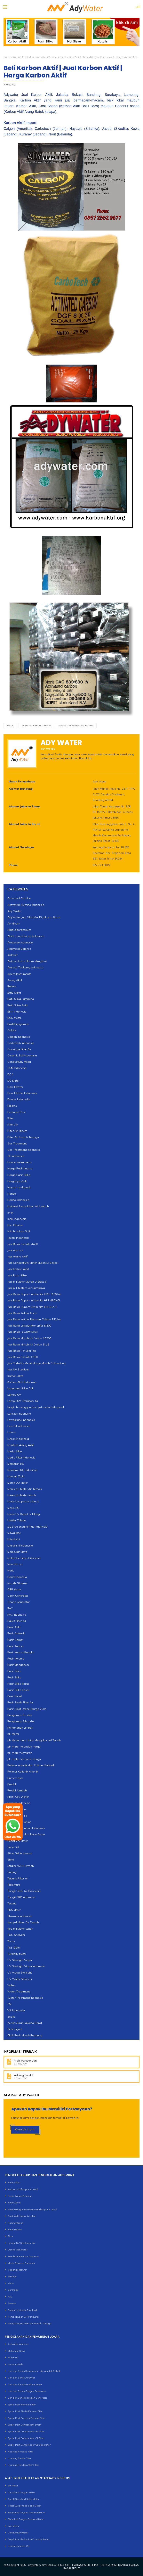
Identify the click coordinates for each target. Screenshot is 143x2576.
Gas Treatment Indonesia (23, 1149)
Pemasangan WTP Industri (23, 2316)
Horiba (11, 1193)
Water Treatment (18, 1991)
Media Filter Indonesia (21, 1457)
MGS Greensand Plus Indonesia (27, 1526)
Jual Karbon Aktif (18, 1269)
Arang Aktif (14, 980)
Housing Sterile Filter (19, 2458)
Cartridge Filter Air (19, 1049)
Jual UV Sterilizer (18, 1369)
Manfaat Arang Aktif (20, 1445)
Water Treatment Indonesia (56, 57)
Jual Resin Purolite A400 (22, 1244)
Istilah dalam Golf (18, 1231)
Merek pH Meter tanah (21, 1495)
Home (7, 57)
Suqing (12, 1872)
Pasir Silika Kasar (18, 1690)
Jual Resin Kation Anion (22, 1313)
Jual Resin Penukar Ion (21, 1351)
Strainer (12, 2276)
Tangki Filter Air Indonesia (24, 1891)
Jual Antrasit (15, 1250)
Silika (10, 1859)
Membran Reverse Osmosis (23, 2256)
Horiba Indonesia (18, 1200)
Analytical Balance (19, 948)
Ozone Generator (18, 1602)
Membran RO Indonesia (22, 1470)
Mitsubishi (13, 1539)
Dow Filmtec (15, 1087)
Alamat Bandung (21, 788)
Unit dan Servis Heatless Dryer (25, 2384)
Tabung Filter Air (17, 1878)
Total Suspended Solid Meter (24, 2505)
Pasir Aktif (13, 1627)
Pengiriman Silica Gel (20, 1721)
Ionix (10, 1212)
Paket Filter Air (16, 1621)
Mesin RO (13, 1508)
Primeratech (15, 1778)
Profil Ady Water (18, 1796)
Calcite (11, 1030)
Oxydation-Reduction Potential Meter (28, 2539)
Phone (13, 865)
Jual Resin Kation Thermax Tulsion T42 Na (34, 1319)
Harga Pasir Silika (18, 1175)
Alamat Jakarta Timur (24, 806)
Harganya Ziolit (17, 1181)
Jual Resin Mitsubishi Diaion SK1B (28, 1344)
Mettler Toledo (16, 1520)
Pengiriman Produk (19, 1715)
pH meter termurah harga (24, 1759)
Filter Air (12, 1124)
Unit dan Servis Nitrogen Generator (27, 2397)
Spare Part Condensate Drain (24, 2424)
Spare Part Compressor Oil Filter (26, 2438)
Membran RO (15, 1464)
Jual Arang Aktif (17, 1256)
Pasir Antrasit (16, 1633)
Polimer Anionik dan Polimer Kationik (31, 1765)
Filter (10, 1118)
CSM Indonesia (17, 1068)
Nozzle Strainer (17, 1583)
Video (11, 1985)
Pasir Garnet (15, 1640)
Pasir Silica (14, 1671)
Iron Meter (13, 2525)
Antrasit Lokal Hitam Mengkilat (27, 961)
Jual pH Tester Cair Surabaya (26, 1288)
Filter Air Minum (17, 1131)
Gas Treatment (17, 1143)
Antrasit (12, 955)
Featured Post (16, 1112)
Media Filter (14, 1451)
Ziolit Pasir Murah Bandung (24, 2035)
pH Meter (13, 1734)
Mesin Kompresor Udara (23, 1501)
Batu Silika (14, 992)
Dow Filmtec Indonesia (22, 1093)
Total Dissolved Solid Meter (23, 2499)
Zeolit (11, 2016)
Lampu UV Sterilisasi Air (22, 1401)
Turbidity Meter (16, 1954)
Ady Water (14, 911)
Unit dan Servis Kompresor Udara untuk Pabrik (34, 2371)
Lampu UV (14, 1394)
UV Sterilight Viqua (19, 1960)
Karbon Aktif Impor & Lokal (23, 2189)
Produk (12, 1784)
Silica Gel (13, 1847)
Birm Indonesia (17, 1011)
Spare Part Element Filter (22, 2404)
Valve (11, 2283)
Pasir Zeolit (14, 1696)
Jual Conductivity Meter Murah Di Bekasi (32, 1262)
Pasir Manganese (18, 1665)
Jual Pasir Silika (17, 1275)
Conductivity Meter (19, 1061)
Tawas (11, 1903)
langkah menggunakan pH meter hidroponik (36, 1407)
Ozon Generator (17, 1595)
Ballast (11, 986)
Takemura (13, 1884)
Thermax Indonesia (19, 1916)
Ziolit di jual (14, 2029)
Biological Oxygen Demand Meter (26, 2512)
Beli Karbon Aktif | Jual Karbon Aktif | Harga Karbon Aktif (63, 71)
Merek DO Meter (17, 1482)
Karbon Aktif (15, 1376)
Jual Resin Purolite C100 (22, 1357)
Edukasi (12, 1106)
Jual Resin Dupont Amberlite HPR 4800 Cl (33, 1300)
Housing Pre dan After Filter (23, 2464)
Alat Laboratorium (19, 930)
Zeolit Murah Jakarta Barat (24, 2023)
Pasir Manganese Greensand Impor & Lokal (32, 2209)
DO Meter (13, 1080)
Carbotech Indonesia (20, 1043)
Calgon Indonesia (18, 1036)
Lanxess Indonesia (19, 1413)
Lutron (11, 1432)
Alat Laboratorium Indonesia (25, 936)
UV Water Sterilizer (19, 1979)
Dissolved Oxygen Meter (21, 2492)
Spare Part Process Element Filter (26, 2418)
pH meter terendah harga (24, 1746)
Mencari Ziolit (15, 1476)
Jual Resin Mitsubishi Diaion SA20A (29, 1338)
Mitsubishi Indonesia (20, 1545)
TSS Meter (14, 1947)
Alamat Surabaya (21, 847)
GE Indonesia (15, 1156)
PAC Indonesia (16, 1614)
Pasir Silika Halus (18, 1683)
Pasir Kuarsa (15, 1646)
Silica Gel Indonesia (19, 1853)
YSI (9, 2004)
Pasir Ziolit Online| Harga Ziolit (26, 1709)
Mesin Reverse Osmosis (21, 2263)
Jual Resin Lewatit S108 (22, 1332)
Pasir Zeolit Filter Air (20, 1702)
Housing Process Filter (20, 2451)
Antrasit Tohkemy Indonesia (25, 967)
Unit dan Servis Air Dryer (21, 2377)
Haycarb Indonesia (19, 1187)
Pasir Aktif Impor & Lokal (22, 2216)
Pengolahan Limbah (20, 1727)
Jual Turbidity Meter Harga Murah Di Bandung (36, 1363)
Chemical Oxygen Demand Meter (26, 2519)
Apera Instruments (19, 974)
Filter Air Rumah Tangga (23, 1137)
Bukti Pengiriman (18, 1024)
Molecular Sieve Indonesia (24, 1558)
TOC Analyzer (16, 1935)
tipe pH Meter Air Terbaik (23, 1922)
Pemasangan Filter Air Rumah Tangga (29, 2323)
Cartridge (13, 2289)
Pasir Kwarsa (15, 1658)
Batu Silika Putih (17, 1005)
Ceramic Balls (15, 2364)
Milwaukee (14, 1533)
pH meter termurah (19, 1753)
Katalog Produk (24, 2075)
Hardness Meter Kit (18, 2546)
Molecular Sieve (17, 1552)
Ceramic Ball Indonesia (22, 1055)
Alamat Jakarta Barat (24, 824)
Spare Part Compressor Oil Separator (29, 2444)
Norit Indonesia (17, 1577)
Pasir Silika (14, 1677)
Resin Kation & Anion (20, 2195)
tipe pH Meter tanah (20, 1928)
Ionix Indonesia (17, 1219)
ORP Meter (14, 1589)
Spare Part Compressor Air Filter (26, 2431)
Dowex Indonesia (18, 1099)
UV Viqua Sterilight (19, 1972)
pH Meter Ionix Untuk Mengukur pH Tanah (34, 1740)
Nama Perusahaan (22, 781)
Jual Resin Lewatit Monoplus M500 (29, 1325)
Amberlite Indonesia (20, 942)
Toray (11, 1941)
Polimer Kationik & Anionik (22, 2310)
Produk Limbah (17, 1790)
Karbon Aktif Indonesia (26, 57)
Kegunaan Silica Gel (20, 1388)
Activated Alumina (19, 898)
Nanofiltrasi (14, 1564)
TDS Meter (14, 1910)
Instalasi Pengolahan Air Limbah (28, 1206)
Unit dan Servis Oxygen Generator (27, 2391)
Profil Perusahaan (25, 2060)
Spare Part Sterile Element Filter (25, 2411)
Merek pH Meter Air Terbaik (24, 1489)
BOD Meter (14, 1018)
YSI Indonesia (16, 2010)
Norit (10, 1570)
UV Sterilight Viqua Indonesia (26, 1966)
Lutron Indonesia (18, 1439)
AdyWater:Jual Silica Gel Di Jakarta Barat (33, 917)
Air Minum (13, 923)
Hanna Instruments (19, 1162)
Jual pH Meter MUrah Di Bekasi (26, 1281)
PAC (10, 1608)
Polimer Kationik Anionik (22, 1771)
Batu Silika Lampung (20, 999)
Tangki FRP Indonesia (21, 1897)
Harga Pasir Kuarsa (20, 1168)
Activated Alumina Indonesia (25, 905)
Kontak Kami (25, 2129)
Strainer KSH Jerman (20, 1866)
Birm (10, 2236)
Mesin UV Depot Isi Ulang (23, 1514)
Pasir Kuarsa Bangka (20, 1652)
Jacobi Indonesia (18, 1238)
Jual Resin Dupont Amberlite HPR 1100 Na (34, 1294)
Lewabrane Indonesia (21, 1420)
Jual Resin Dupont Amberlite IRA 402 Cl (32, 1307)
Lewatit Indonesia (18, 1426)
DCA (10, 1074)
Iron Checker (15, 1225)
